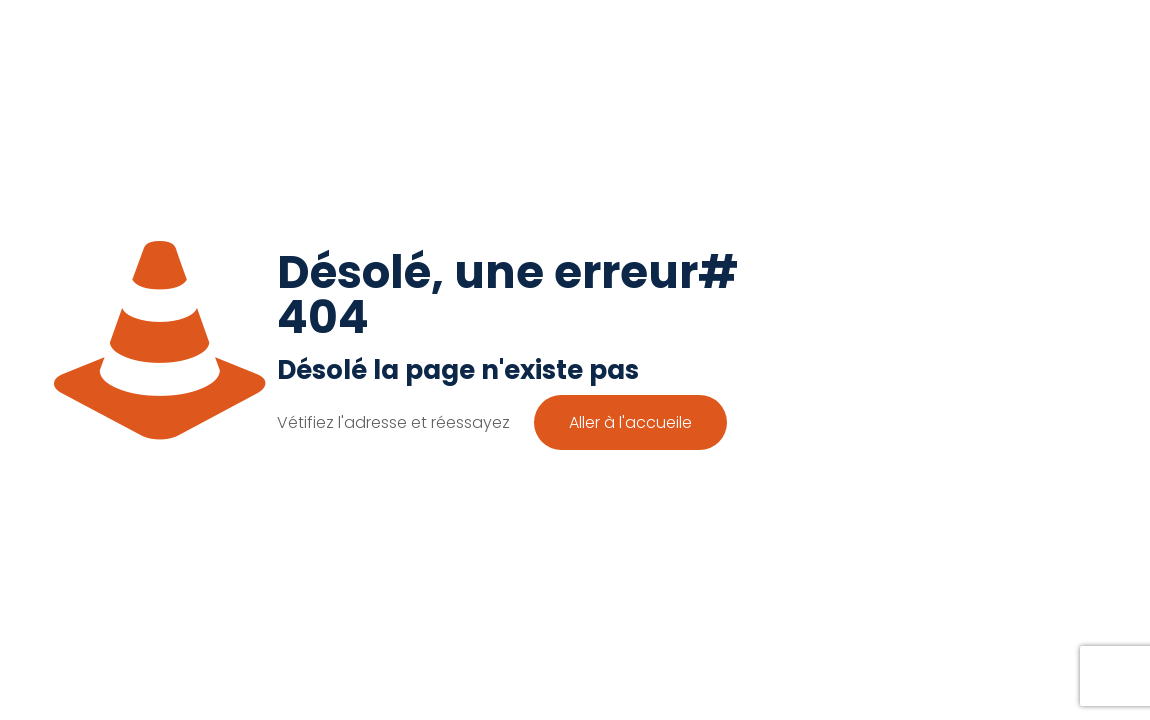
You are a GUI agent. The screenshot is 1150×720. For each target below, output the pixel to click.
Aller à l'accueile (630, 422)
